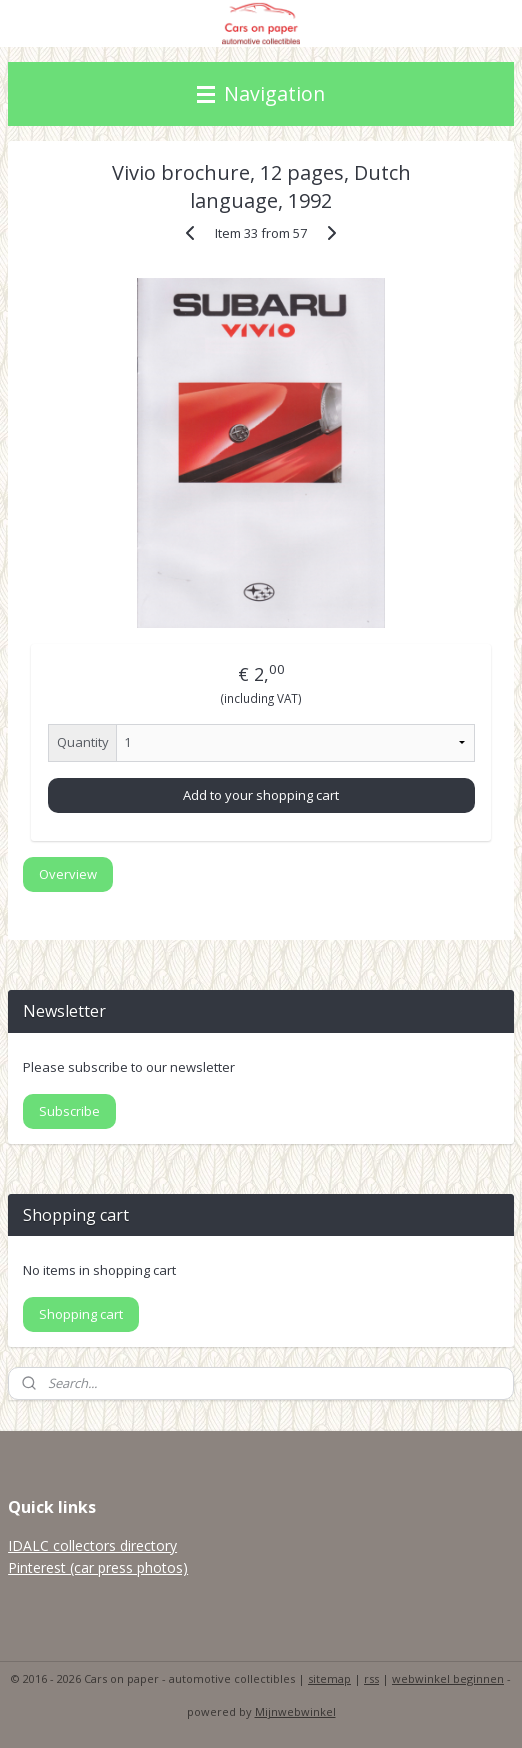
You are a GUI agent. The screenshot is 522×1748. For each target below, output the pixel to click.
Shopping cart (81, 1314)
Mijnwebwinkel (295, 1711)
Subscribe (69, 1111)
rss (371, 1678)
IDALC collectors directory (92, 1545)
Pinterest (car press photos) (98, 1567)
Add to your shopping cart (261, 795)
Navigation (261, 93)
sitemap (329, 1678)
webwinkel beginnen (448, 1678)
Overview (68, 875)
